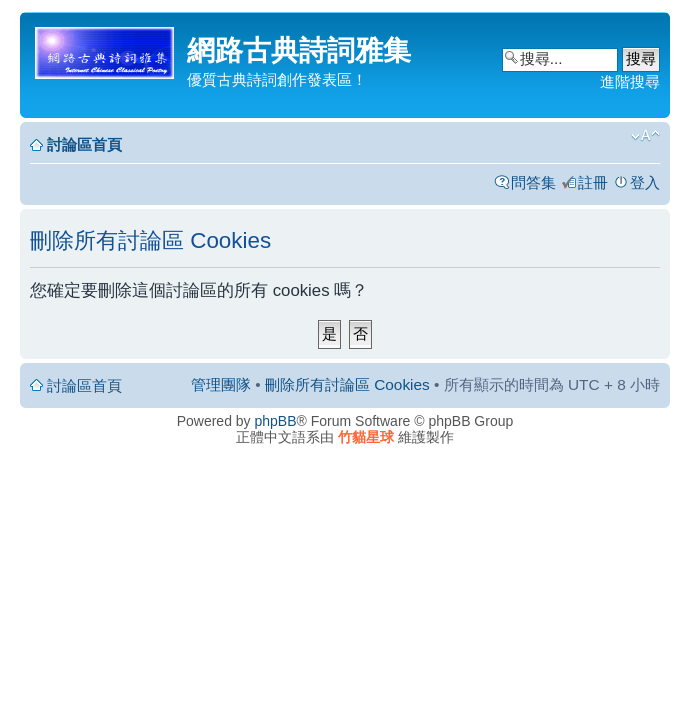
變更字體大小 (645, 136)
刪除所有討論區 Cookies (347, 384)
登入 (645, 182)
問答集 (533, 182)
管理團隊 (221, 384)
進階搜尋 (630, 81)
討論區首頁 (84, 144)
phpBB (276, 421)
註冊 (593, 182)
